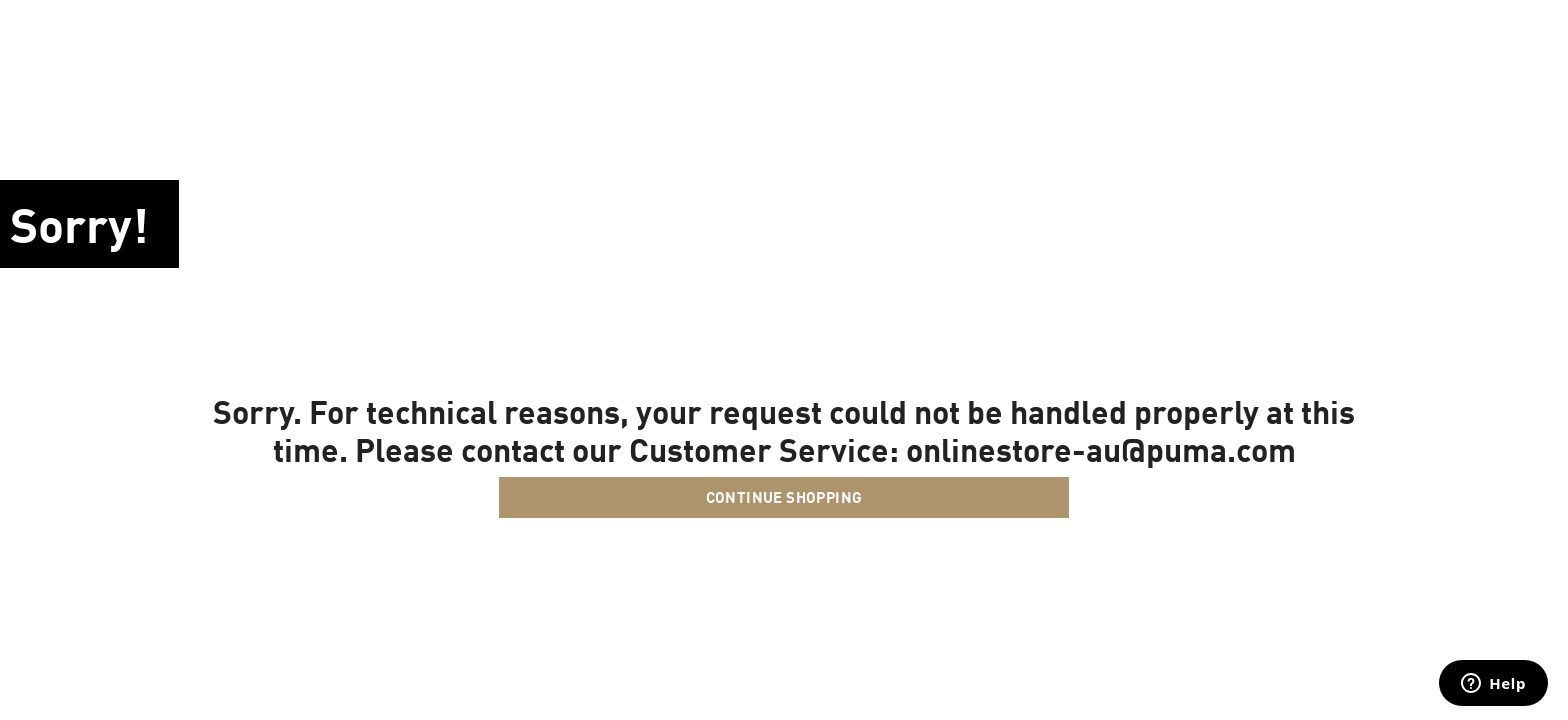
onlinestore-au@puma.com (1101, 449)
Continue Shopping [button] (784, 497)
